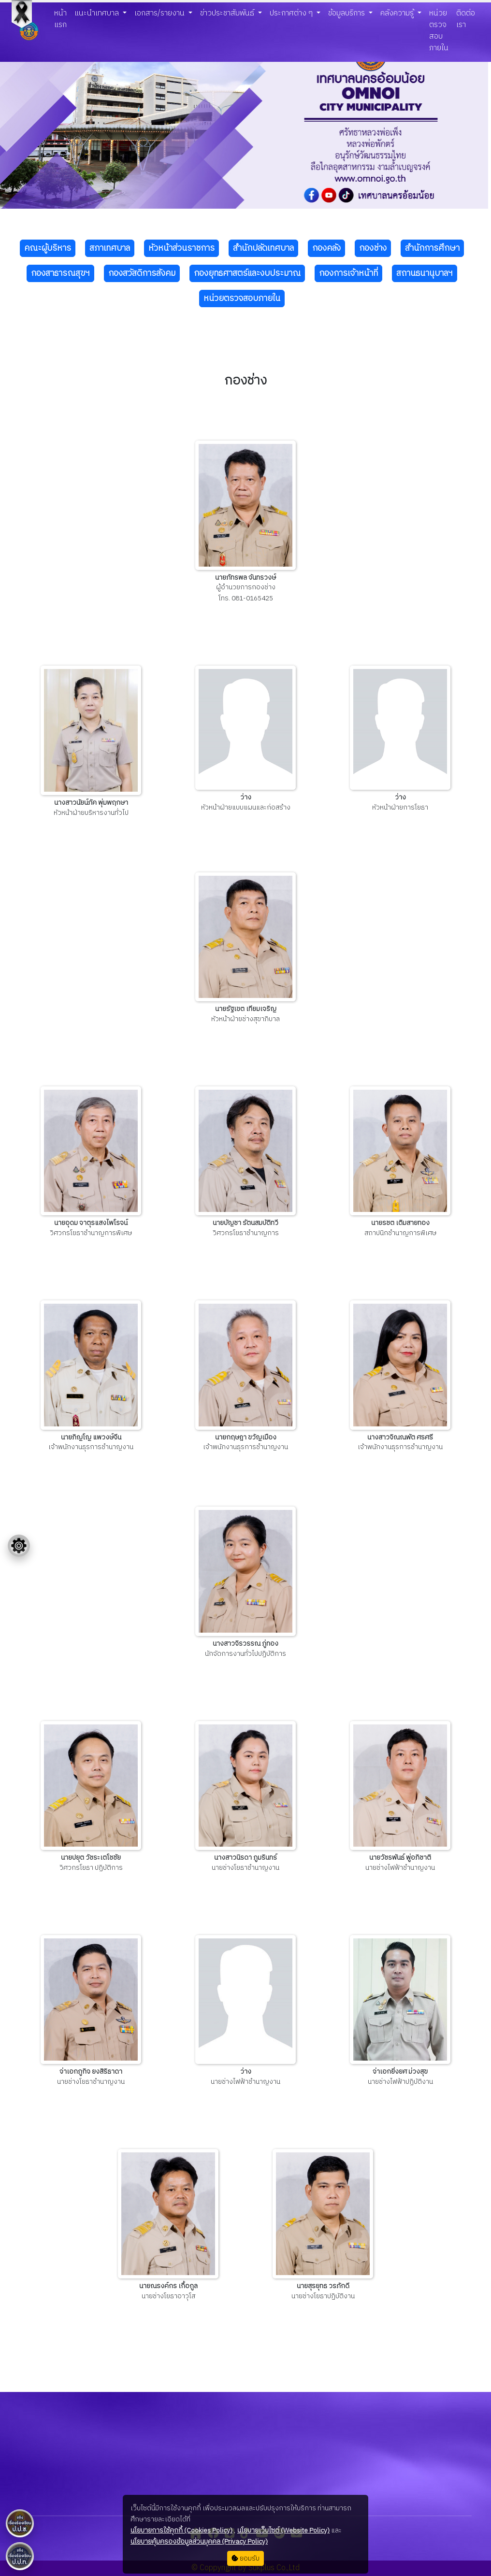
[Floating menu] (19, 1546)
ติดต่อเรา (465, 19)
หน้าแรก (60, 19)
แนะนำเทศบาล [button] (97, 13)
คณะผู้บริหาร (47, 248)
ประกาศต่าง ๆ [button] (292, 13)
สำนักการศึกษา (432, 248)
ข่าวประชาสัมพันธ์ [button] (228, 13)
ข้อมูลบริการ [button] (347, 13)
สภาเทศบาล (109, 248)
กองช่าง (373, 248)
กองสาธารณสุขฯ (60, 273)
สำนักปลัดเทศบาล (263, 248)
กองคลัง (326, 248)
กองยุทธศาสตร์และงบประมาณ (247, 273)
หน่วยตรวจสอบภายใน (438, 31)
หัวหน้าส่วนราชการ (181, 248)
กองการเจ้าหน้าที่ (348, 273)
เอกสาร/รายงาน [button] (160, 13)
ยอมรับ (245, 2558)
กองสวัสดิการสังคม (141, 273)
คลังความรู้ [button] (398, 13)
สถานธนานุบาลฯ (424, 273)
